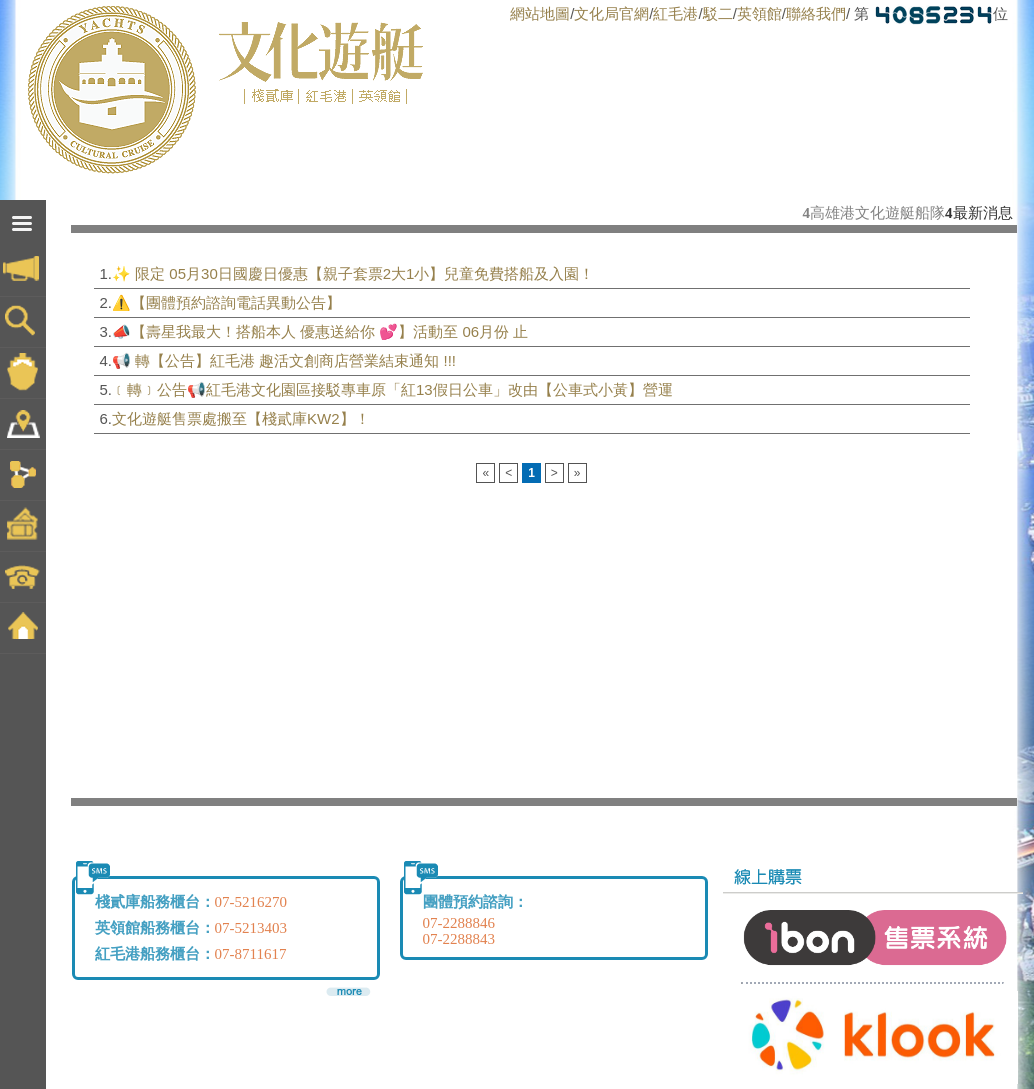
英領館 (759, 13)
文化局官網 (611, 13)
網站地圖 (540, 13)
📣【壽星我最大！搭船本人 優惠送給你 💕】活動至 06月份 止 (320, 331)
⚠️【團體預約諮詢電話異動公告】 (226, 302)
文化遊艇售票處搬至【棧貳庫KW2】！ (241, 418)
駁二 (718, 13)
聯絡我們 (816, 13)
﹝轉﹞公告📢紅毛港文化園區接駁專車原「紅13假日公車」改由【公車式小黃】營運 (392, 389)
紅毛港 (675, 13)
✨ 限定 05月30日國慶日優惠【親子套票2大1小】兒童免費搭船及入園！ (353, 273)
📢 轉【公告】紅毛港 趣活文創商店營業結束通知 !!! (284, 360)
